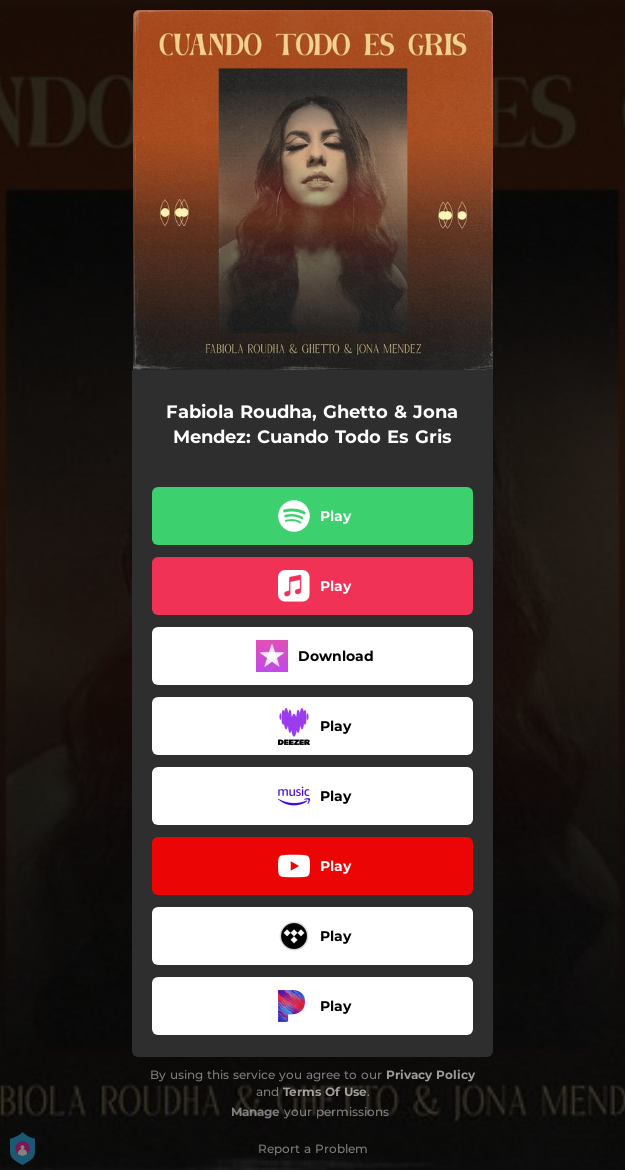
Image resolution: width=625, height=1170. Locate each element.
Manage (255, 1111)
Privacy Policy (430, 1074)
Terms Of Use (325, 1091)
